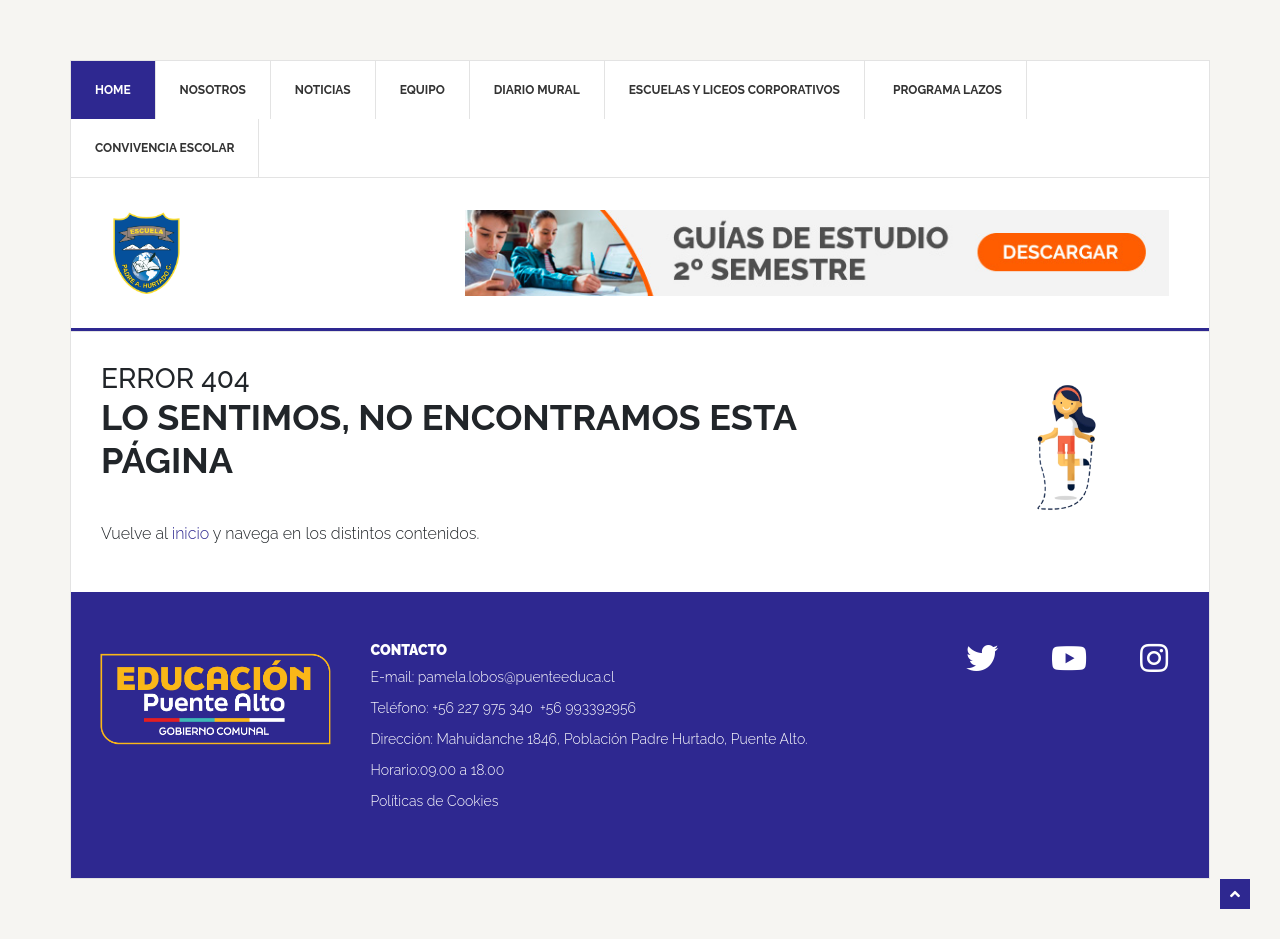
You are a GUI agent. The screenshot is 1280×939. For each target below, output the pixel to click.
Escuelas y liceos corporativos (734, 90)
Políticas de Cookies (435, 801)
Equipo (422, 90)
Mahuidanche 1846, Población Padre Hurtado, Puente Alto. (622, 739)
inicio (190, 533)
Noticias (323, 90)
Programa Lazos (947, 90)
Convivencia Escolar (164, 148)
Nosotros (213, 90)
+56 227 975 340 (482, 708)
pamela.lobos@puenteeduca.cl (516, 677)
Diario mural (537, 90)
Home (113, 90)
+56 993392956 (588, 708)
